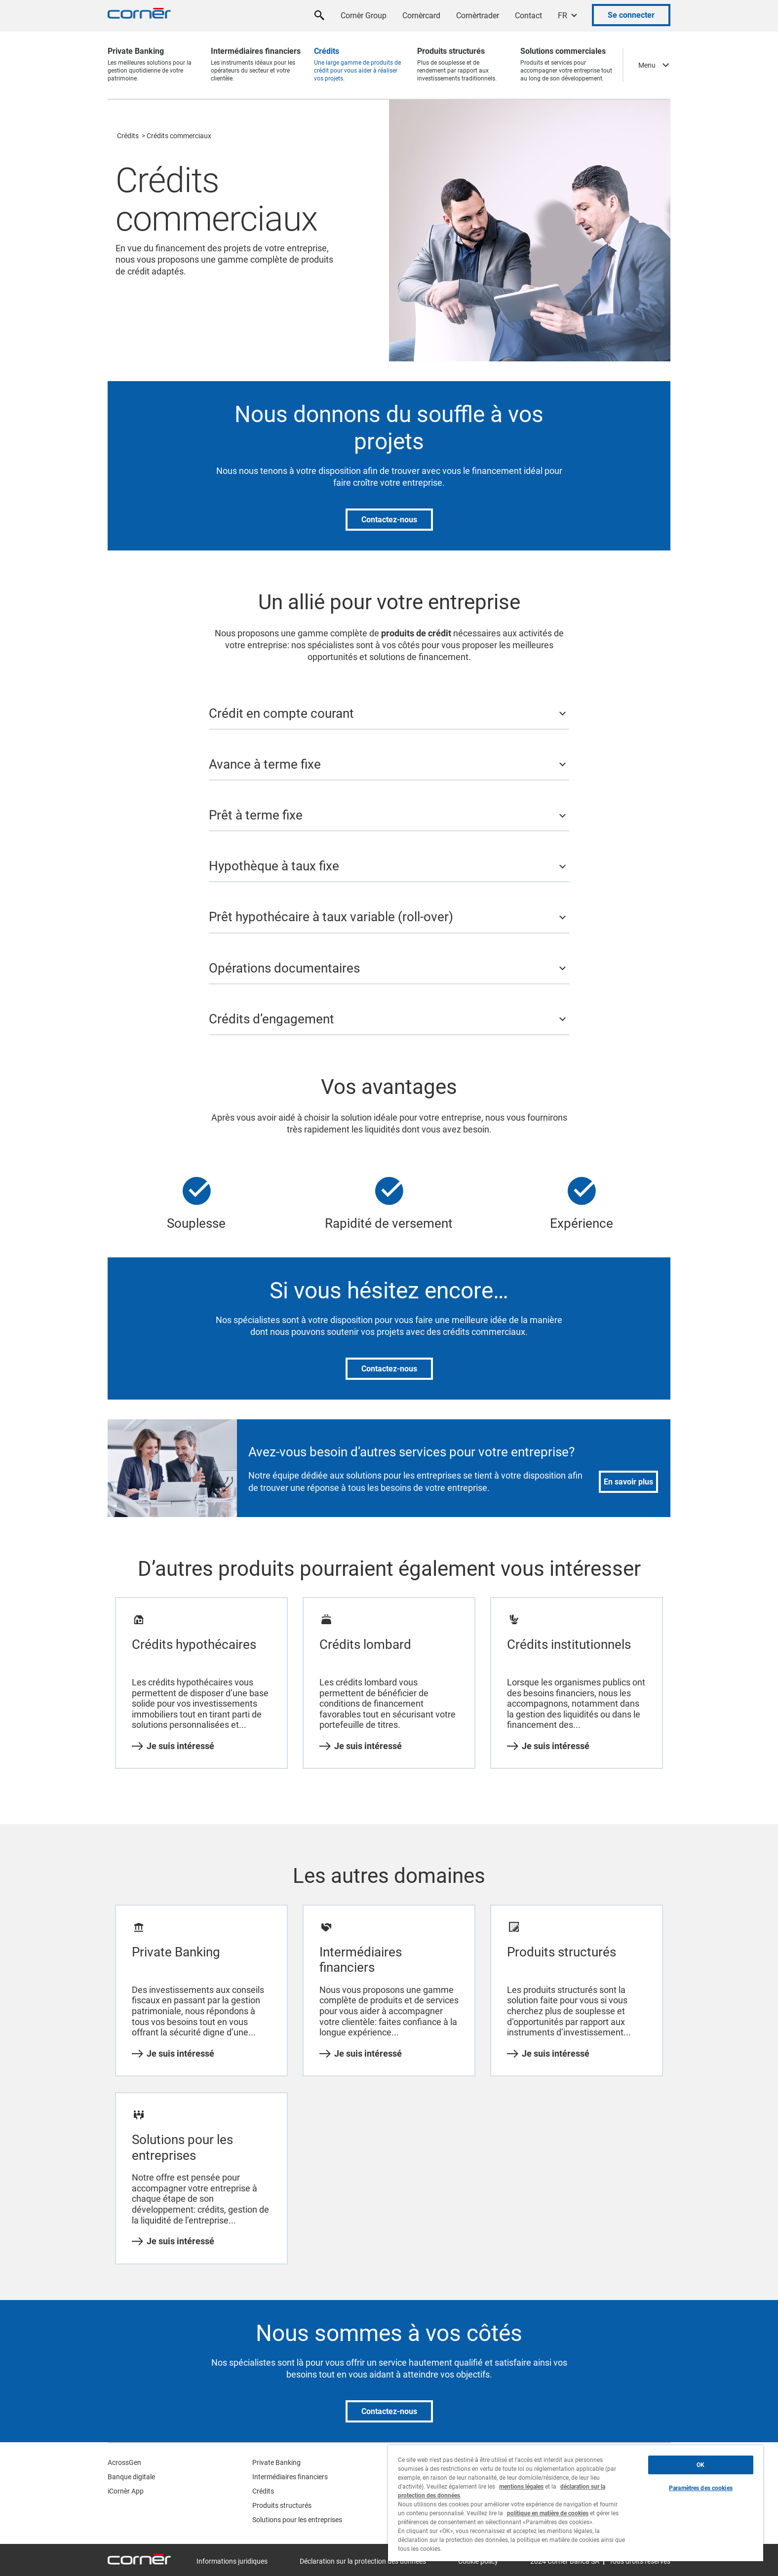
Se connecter (631, 15)
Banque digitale (131, 2477)
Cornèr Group (364, 15)
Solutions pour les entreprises (297, 2520)
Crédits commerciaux (179, 136)
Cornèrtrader (477, 15)
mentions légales (521, 2486)
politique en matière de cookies (547, 2513)
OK (700, 2464)
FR (562, 15)
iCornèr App (126, 2491)
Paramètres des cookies (701, 2488)
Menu (647, 65)
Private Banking (276, 2462)
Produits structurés (281, 2505)
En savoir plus (628, 1481)
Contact (528, 15)
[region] (575, 2503)
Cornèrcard (421, 15)
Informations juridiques (232, 2561)
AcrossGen (124, 2462)
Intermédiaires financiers (290, 2477)
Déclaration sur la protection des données (363, 2561)
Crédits (128, 136)
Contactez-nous (389, 519)
